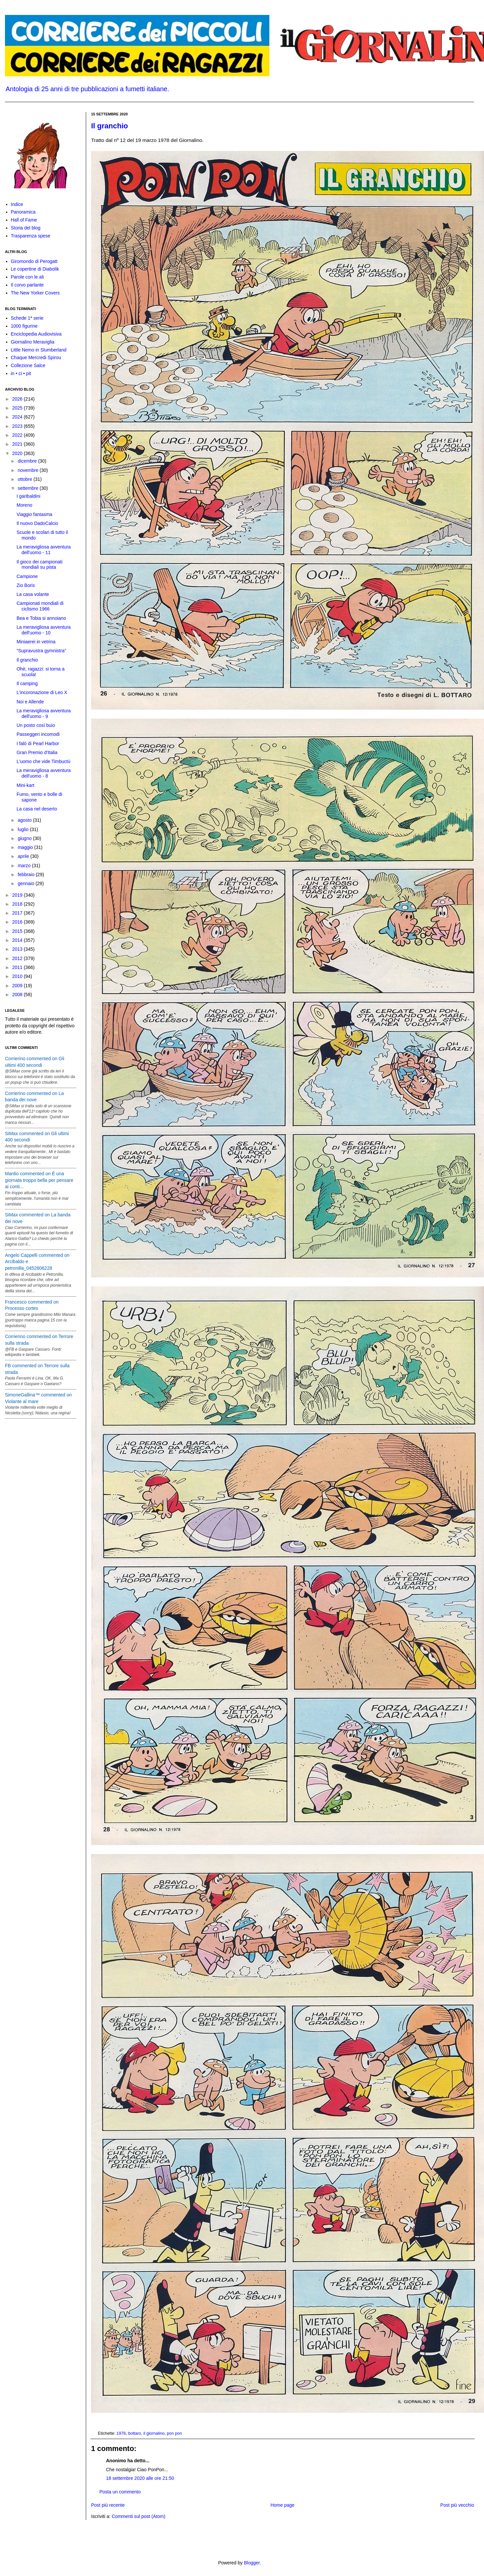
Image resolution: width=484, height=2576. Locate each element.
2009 (18, 985)
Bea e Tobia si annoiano (41, 618)
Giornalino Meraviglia (33, 342)
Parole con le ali (27, 277)
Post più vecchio (457, 2505)
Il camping (27, 683)
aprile (24, 856)
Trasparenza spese (30, 235)
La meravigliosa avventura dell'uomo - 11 (44, 549)
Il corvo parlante (27, 285)
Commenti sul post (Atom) (138, 2516)
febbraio (26, 874)
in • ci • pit (21, 373)
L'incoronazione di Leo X (42, 692)
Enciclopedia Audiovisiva (36, 334)
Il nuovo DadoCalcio (37, 523)
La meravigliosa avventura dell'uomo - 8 (44, 773)
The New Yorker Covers (35, 292)
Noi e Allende (30, 701)
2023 (18, 426)
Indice (17, 204)
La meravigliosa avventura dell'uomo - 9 (44, 713)
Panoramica (23, 212)
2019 (18, 895)
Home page (282, 2505)
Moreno (24, 505)
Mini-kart (25, 785)
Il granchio (109, 126)
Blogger (251, 2562)
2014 (18, 940)
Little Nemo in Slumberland (39, 350)
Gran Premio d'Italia (37, 752)
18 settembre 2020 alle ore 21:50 (140, 2478)
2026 (18, 399)
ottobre (25, 479)
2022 (18, 435)
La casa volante (33, 594)
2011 (18, 967)
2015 (18, 931)
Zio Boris (26, 585)
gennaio (26, 883)
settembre (28, 488)
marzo (25, 865)
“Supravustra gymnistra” (41, 650)
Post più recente (108, 2505)
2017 (18, 913)
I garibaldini (28, 496)
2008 (18, 994)
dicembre (28, 461)
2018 (18, 904)
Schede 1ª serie (27, 318)
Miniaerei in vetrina (36, 641)
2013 (18, 949)
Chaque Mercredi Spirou (36, 357)
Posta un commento (120, 2491)
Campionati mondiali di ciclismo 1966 (40, 606)
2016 (18, 922)
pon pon (174, 2433)
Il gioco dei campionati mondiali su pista (40, 564)
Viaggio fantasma (34, 514)
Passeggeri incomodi (38, 734)
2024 (18, 416)
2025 (18, 408)
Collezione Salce (28, 365)
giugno (25, 838)
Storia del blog (26, 227)
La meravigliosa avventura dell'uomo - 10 (44, 629)
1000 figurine (24, 326)
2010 (18, 976)
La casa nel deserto (37, 808)
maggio (26, 847)
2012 (18, 958)
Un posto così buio (36, 725)
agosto (25, 820)
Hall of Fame (24, 220)
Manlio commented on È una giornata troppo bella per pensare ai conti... (39, 1180)
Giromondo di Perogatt (34, 261)
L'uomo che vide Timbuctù (43, 761)
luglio (24, 829)
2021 (18, 444)
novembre (28, 470)
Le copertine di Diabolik (35, 269)
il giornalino (154, 2433)
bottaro (134, 2433)
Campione (27, 576)
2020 (18, 453)
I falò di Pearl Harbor (38, 743)
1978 (121, 2433)
